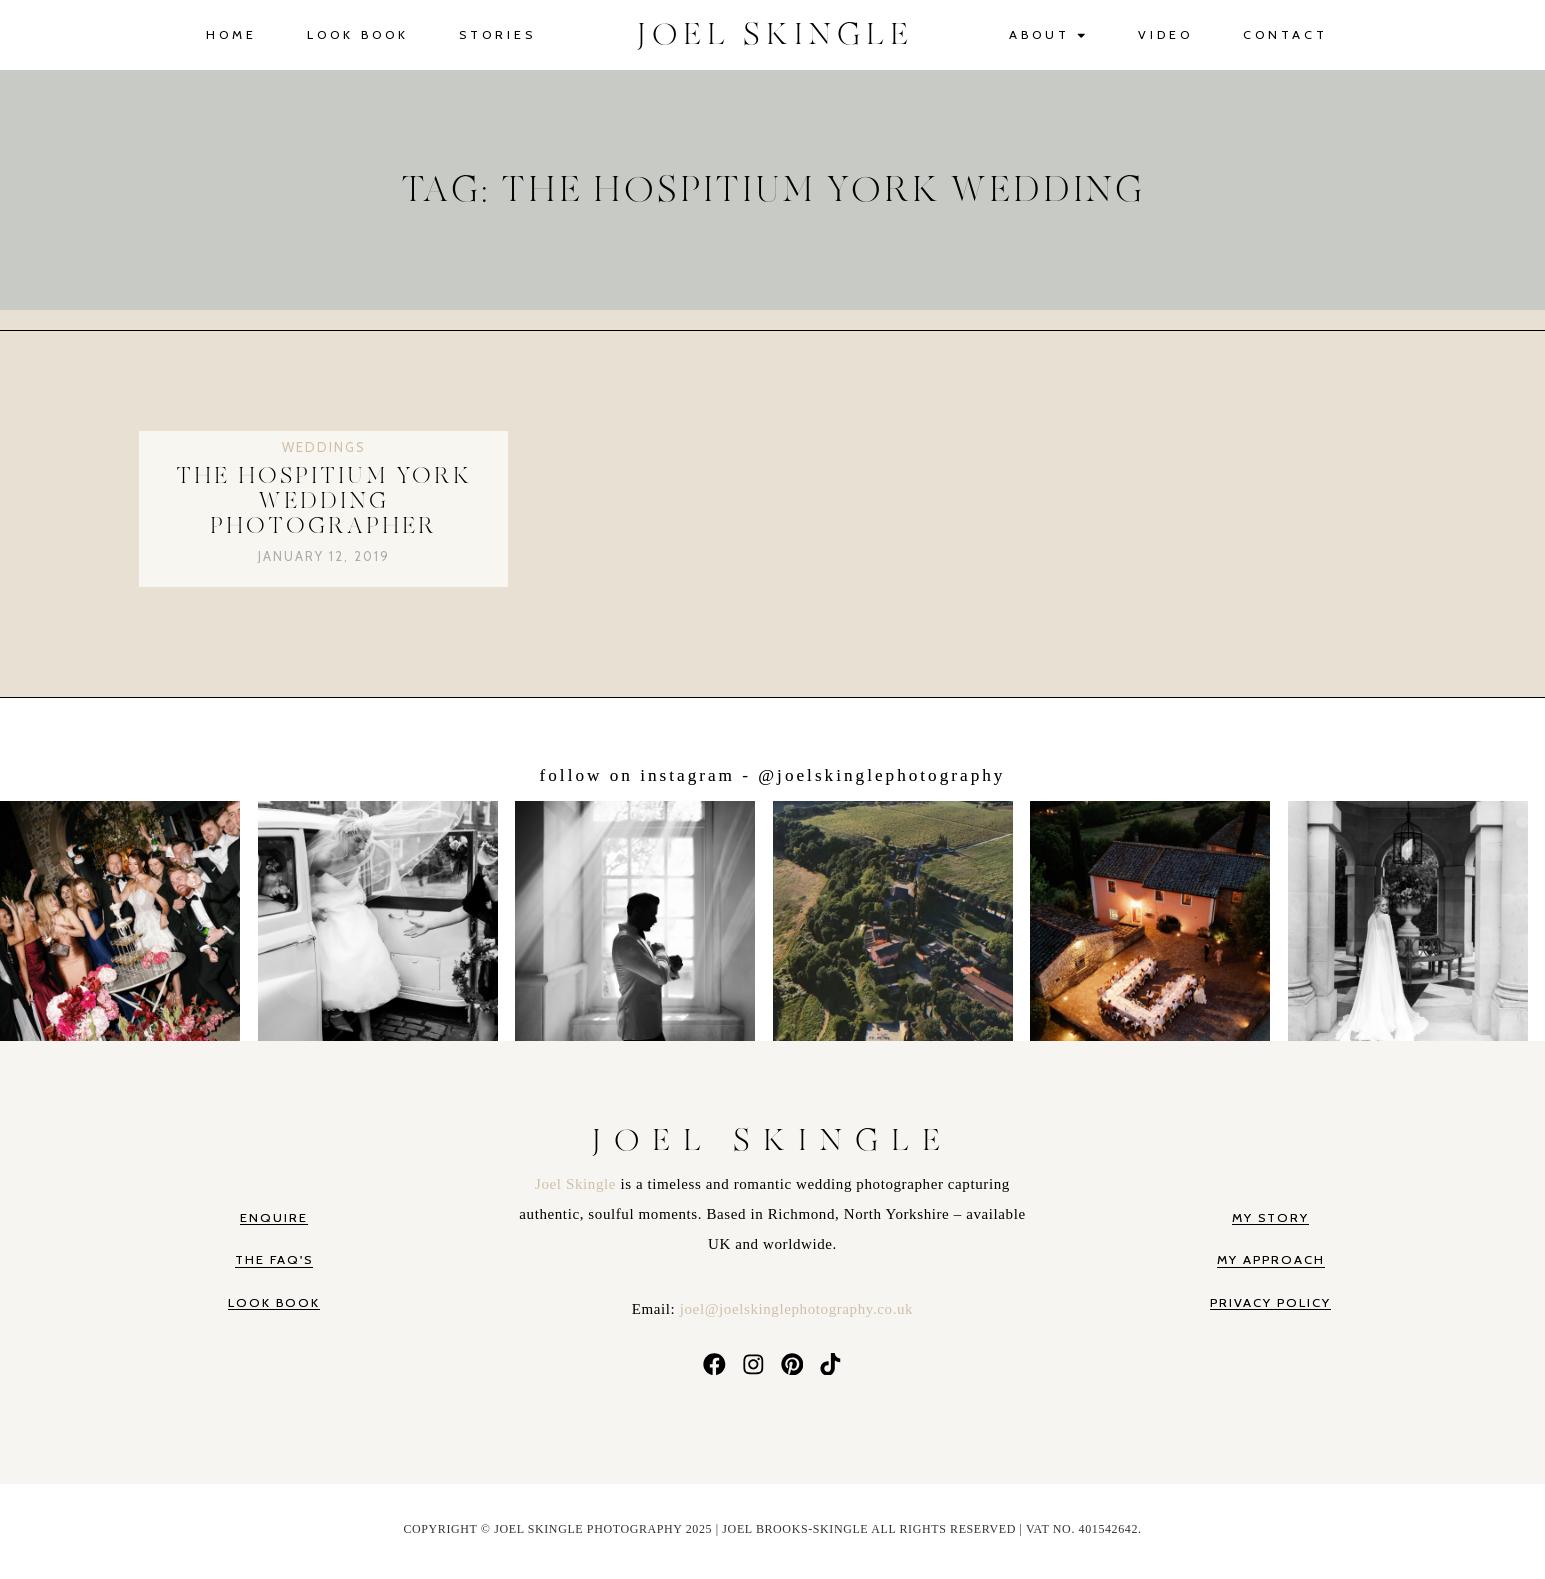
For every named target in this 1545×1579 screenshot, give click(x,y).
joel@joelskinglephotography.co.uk (796, 1309)
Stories (497, 34)
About (1048, 35)
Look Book (358, 34)
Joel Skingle (577, 1184)
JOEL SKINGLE (775, 35)
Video (1165, 34)
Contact (1285, 34)
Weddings (324, 447)
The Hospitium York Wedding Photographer (324, 502)
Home (231, 34)
